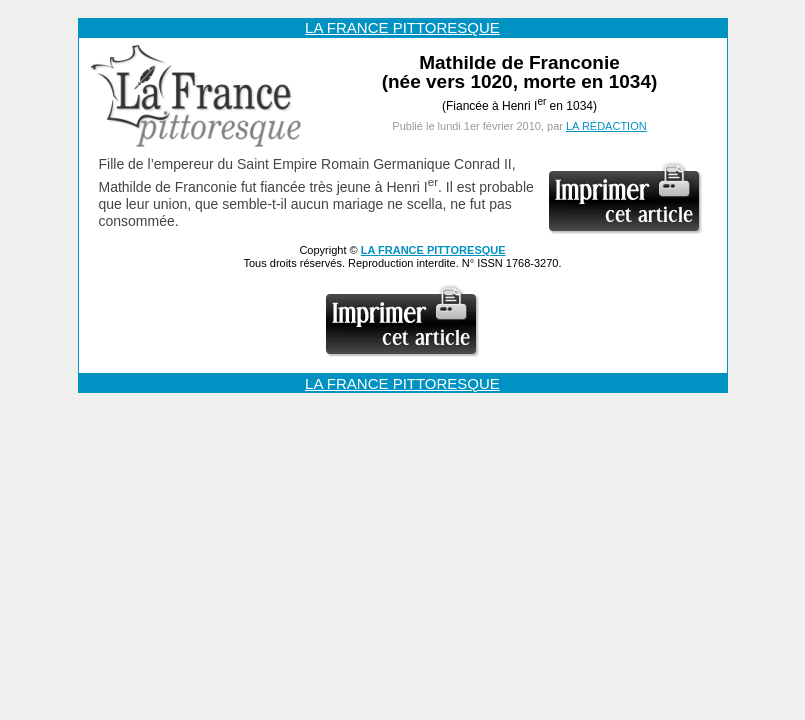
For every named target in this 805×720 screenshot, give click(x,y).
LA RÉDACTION (606, 126)
